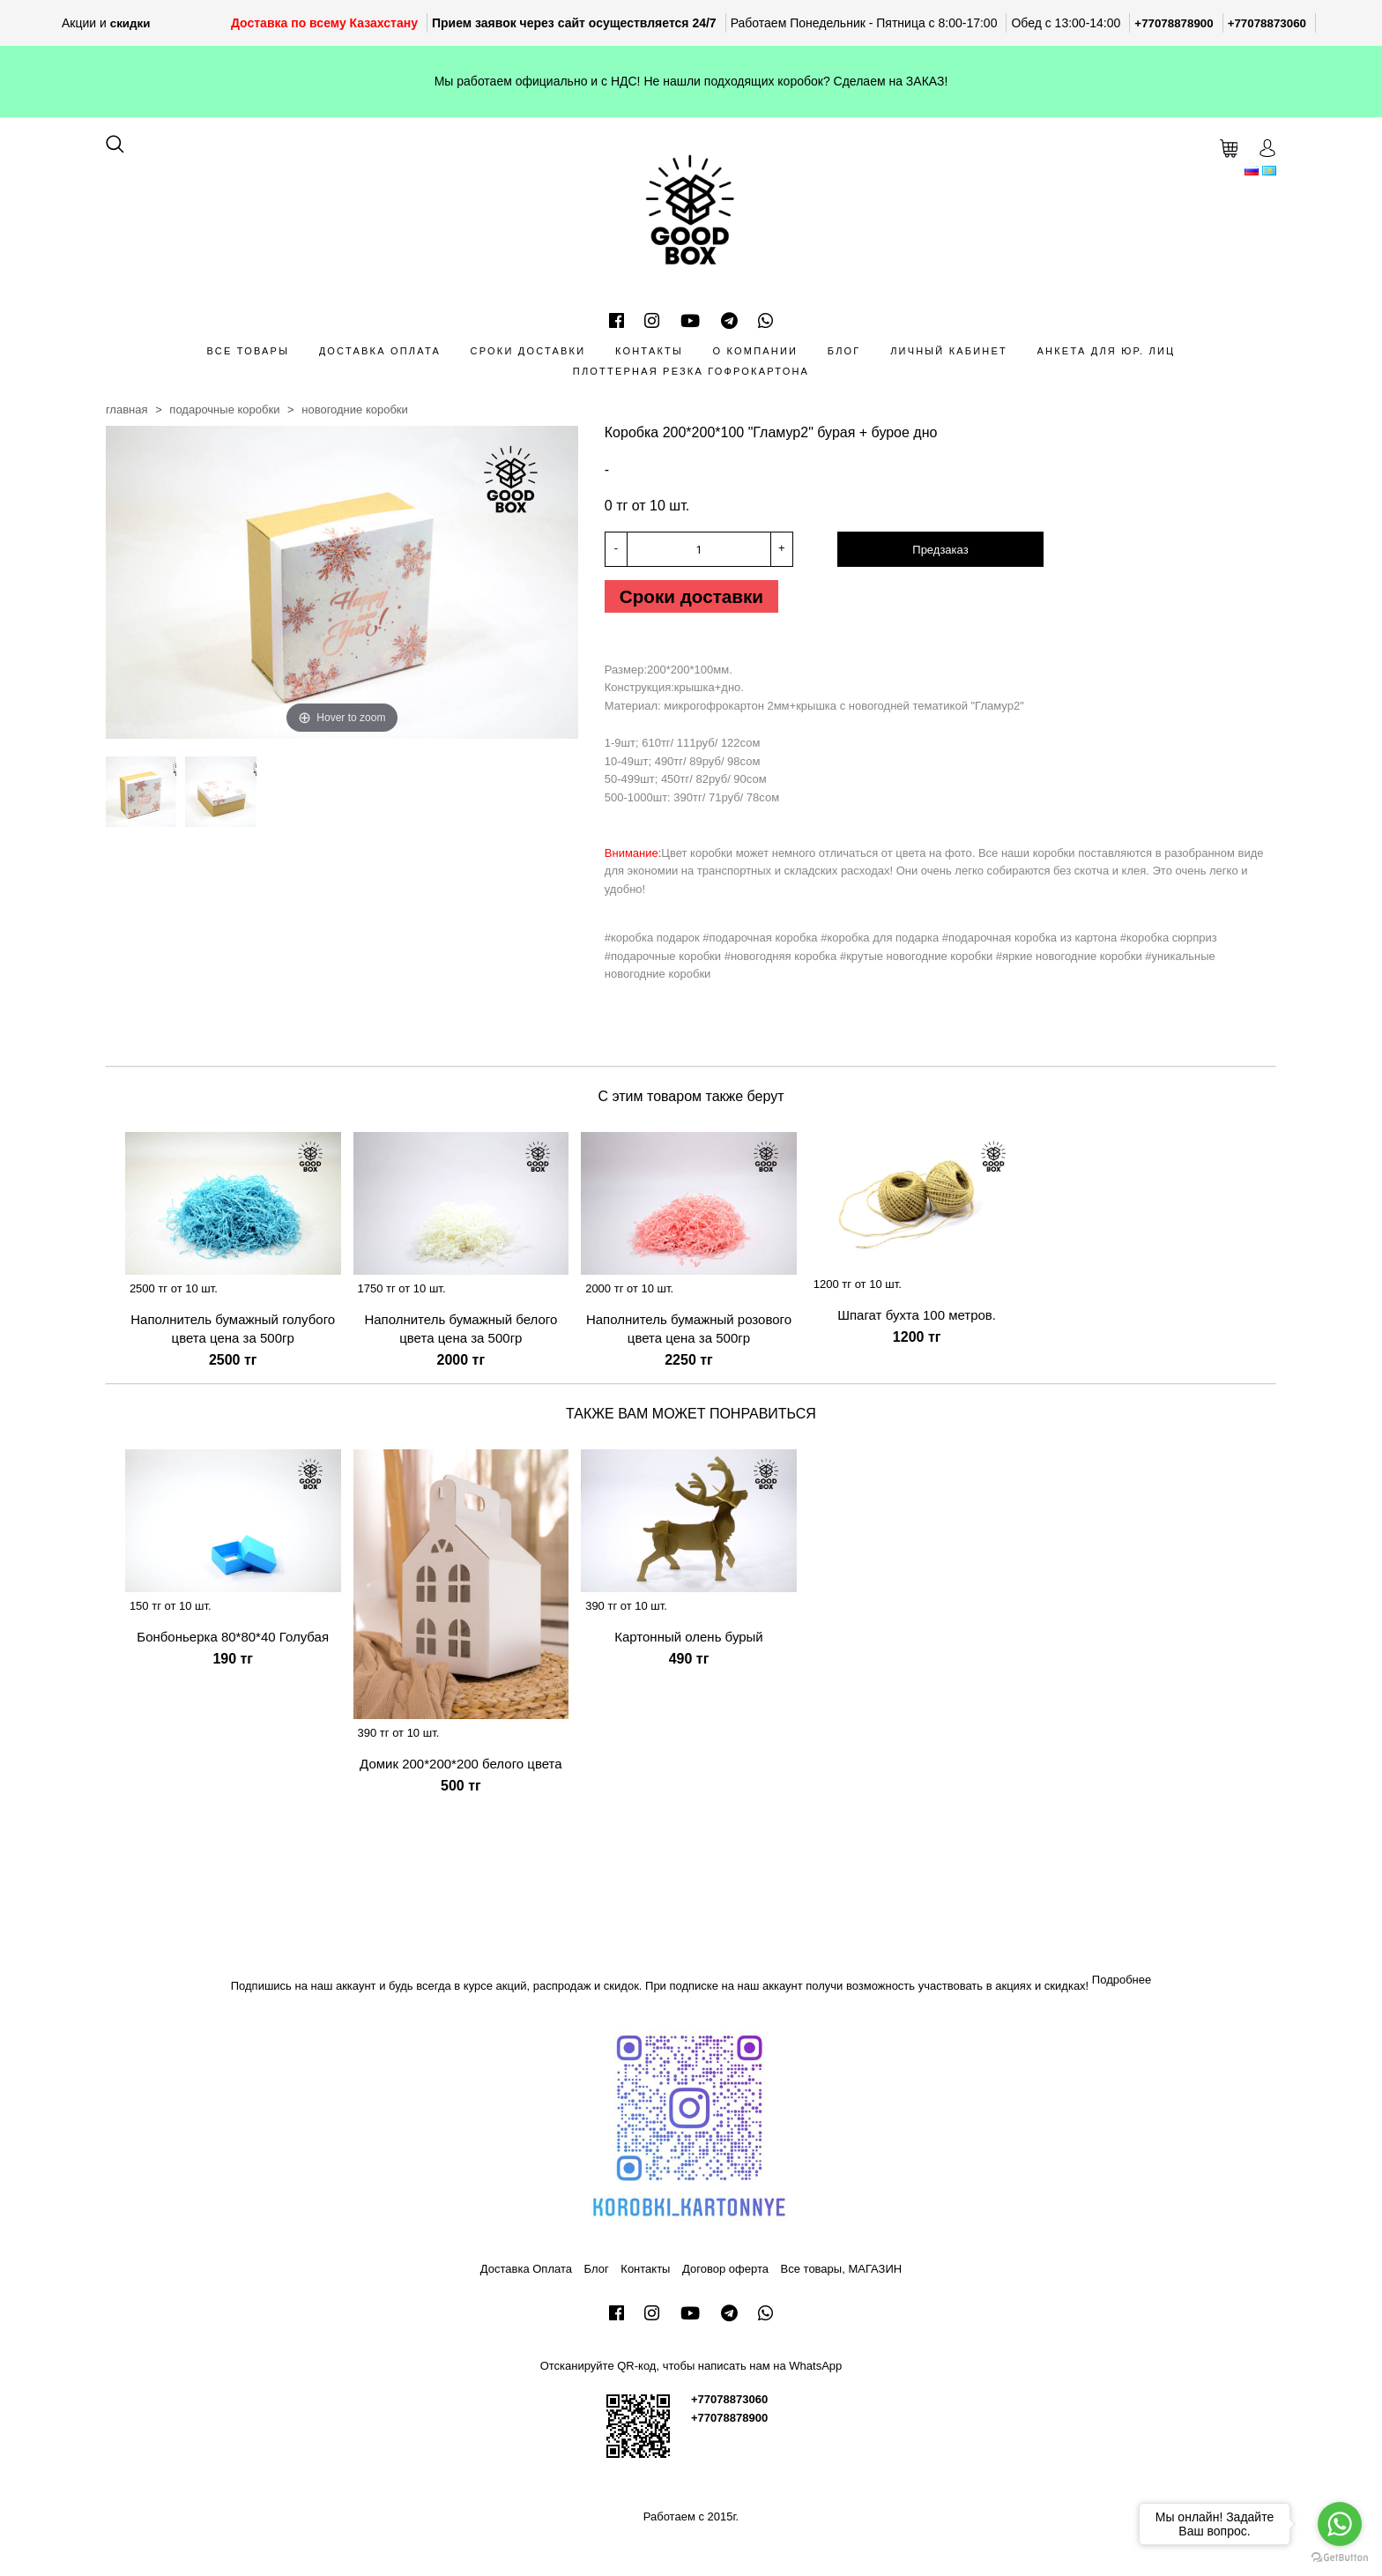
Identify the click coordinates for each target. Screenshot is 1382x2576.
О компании (756, 351)
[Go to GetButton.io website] (1339, 2558)
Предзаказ (940, 549)
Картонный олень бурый (688, 1641)
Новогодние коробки (354, 409)
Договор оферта (725, 2274)
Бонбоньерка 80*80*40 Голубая (233, 1641)
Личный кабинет (948, 351)
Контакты (649, 351)
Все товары (248, 351)
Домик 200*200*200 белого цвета (460, 1769)
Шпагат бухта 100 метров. (916, 1320)
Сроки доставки (528, 351)
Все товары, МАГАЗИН (842, 2274)
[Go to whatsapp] (1340, 2524)
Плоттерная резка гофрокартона (691, 371)
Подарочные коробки (224, 409)
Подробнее (1121, 1985)
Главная (127, 409)
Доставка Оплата (380, 351)
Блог (844, 351)
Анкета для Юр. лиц (1106, 351)
